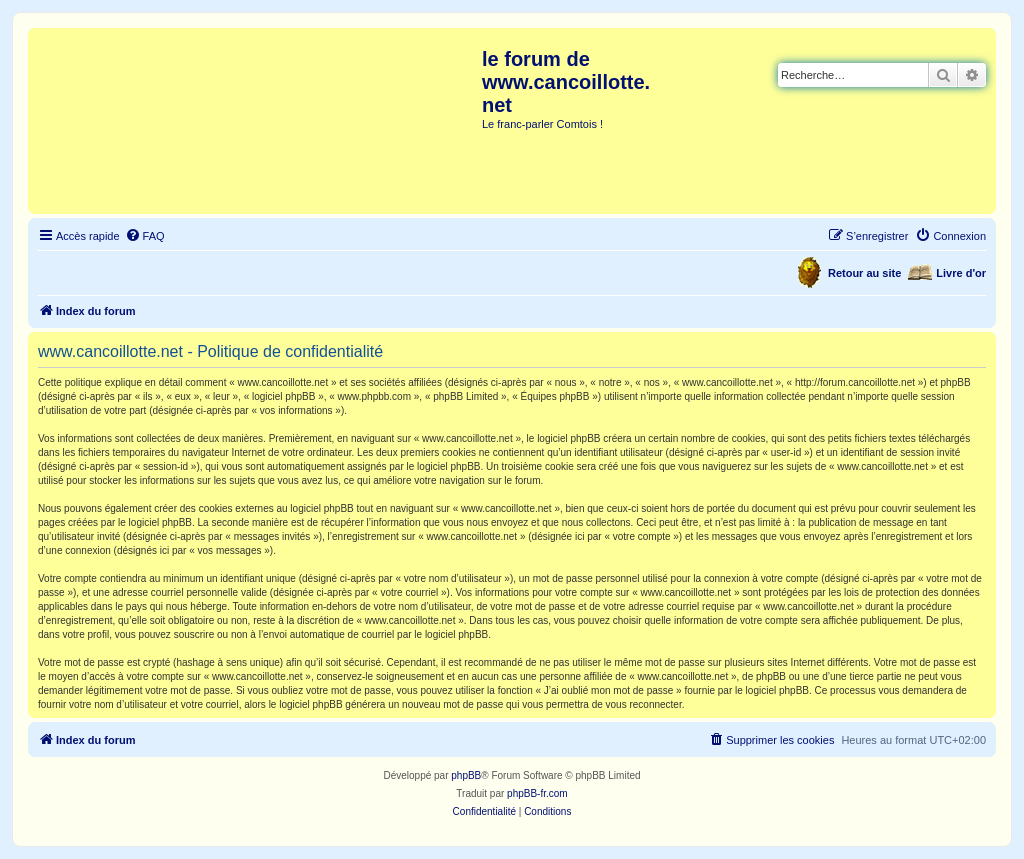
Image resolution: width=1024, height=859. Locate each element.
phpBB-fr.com (537, 793)
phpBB (466, 775)
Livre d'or (961, 273)
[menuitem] (145, 236)
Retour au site (864, 273)
